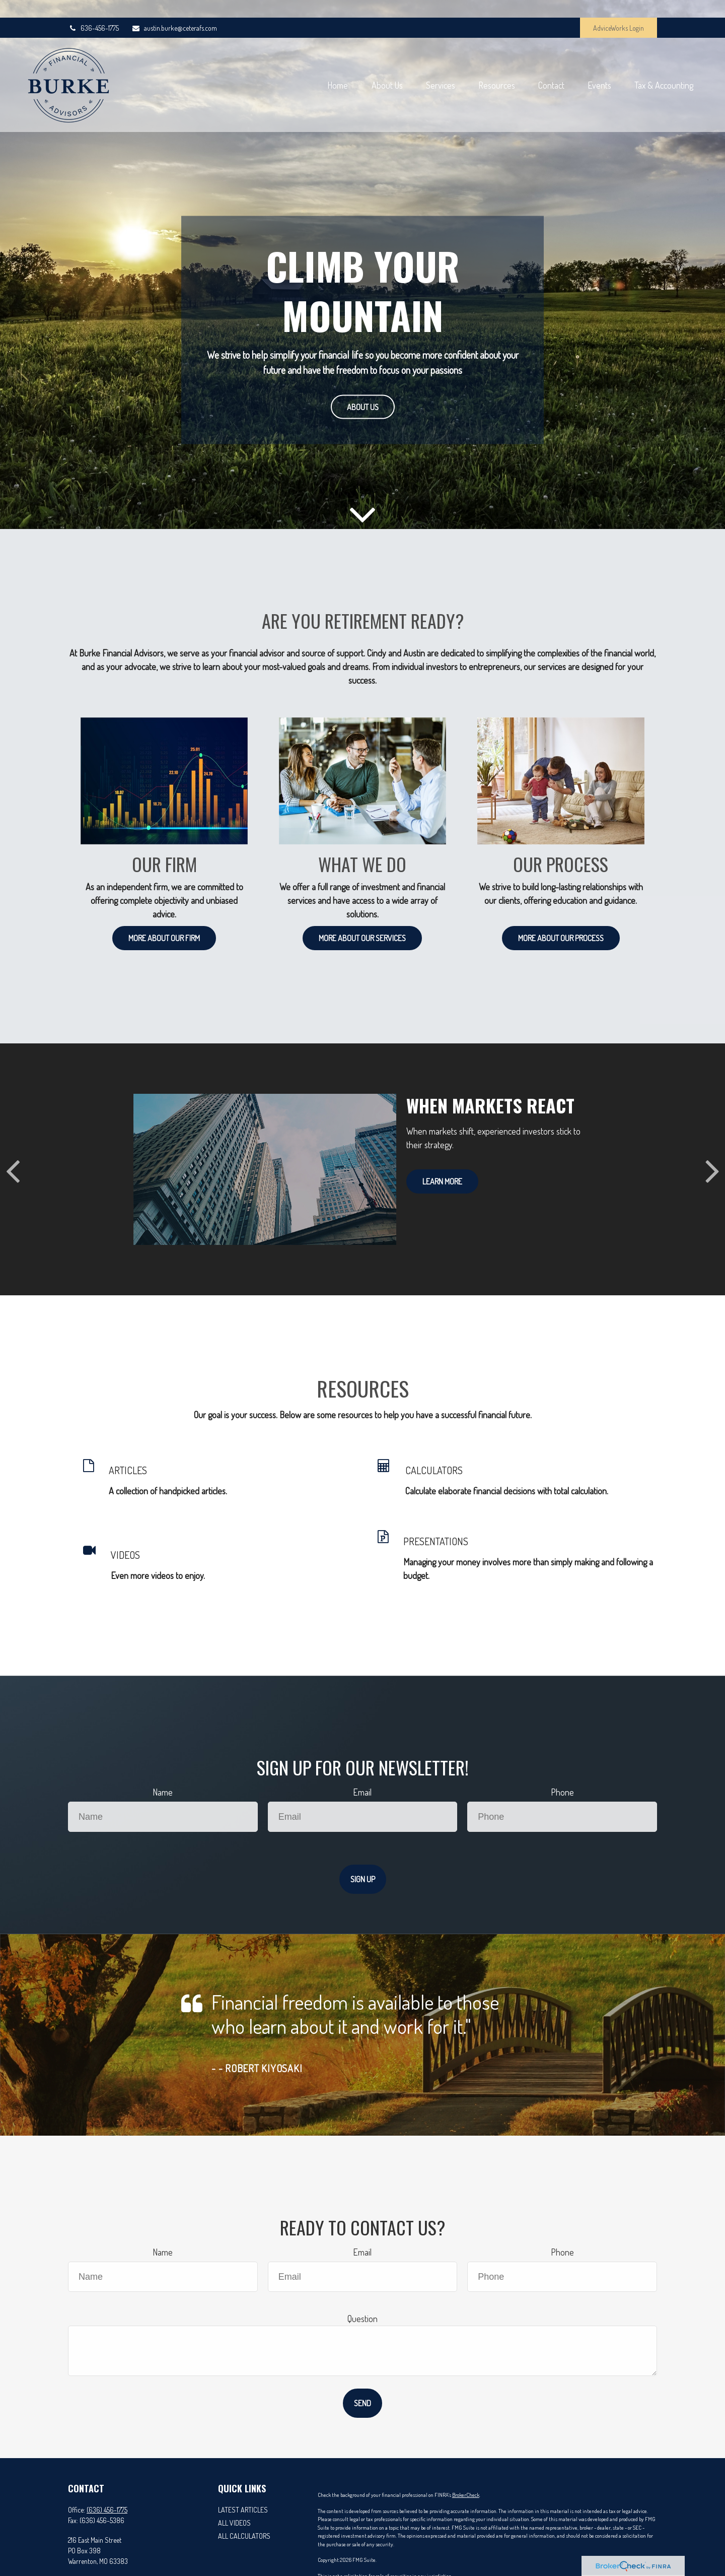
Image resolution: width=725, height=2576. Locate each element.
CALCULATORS (434, 1470)
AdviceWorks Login (618, 10)
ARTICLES (128, 1470)
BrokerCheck (465, 2494)
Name (163, 1792)
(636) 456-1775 (107, 2509)
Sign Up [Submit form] (362, 1879)
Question (362, 2318)
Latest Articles (243, 2509)
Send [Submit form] (362, 2403)
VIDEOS (125, 1554)
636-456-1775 (93, 10)
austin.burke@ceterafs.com (174, 10)
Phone (562, 1792)
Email (362, 1792)
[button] (297, 72)
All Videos (234, 2523)
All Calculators (244, 2536)
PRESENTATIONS (435, 1541)
